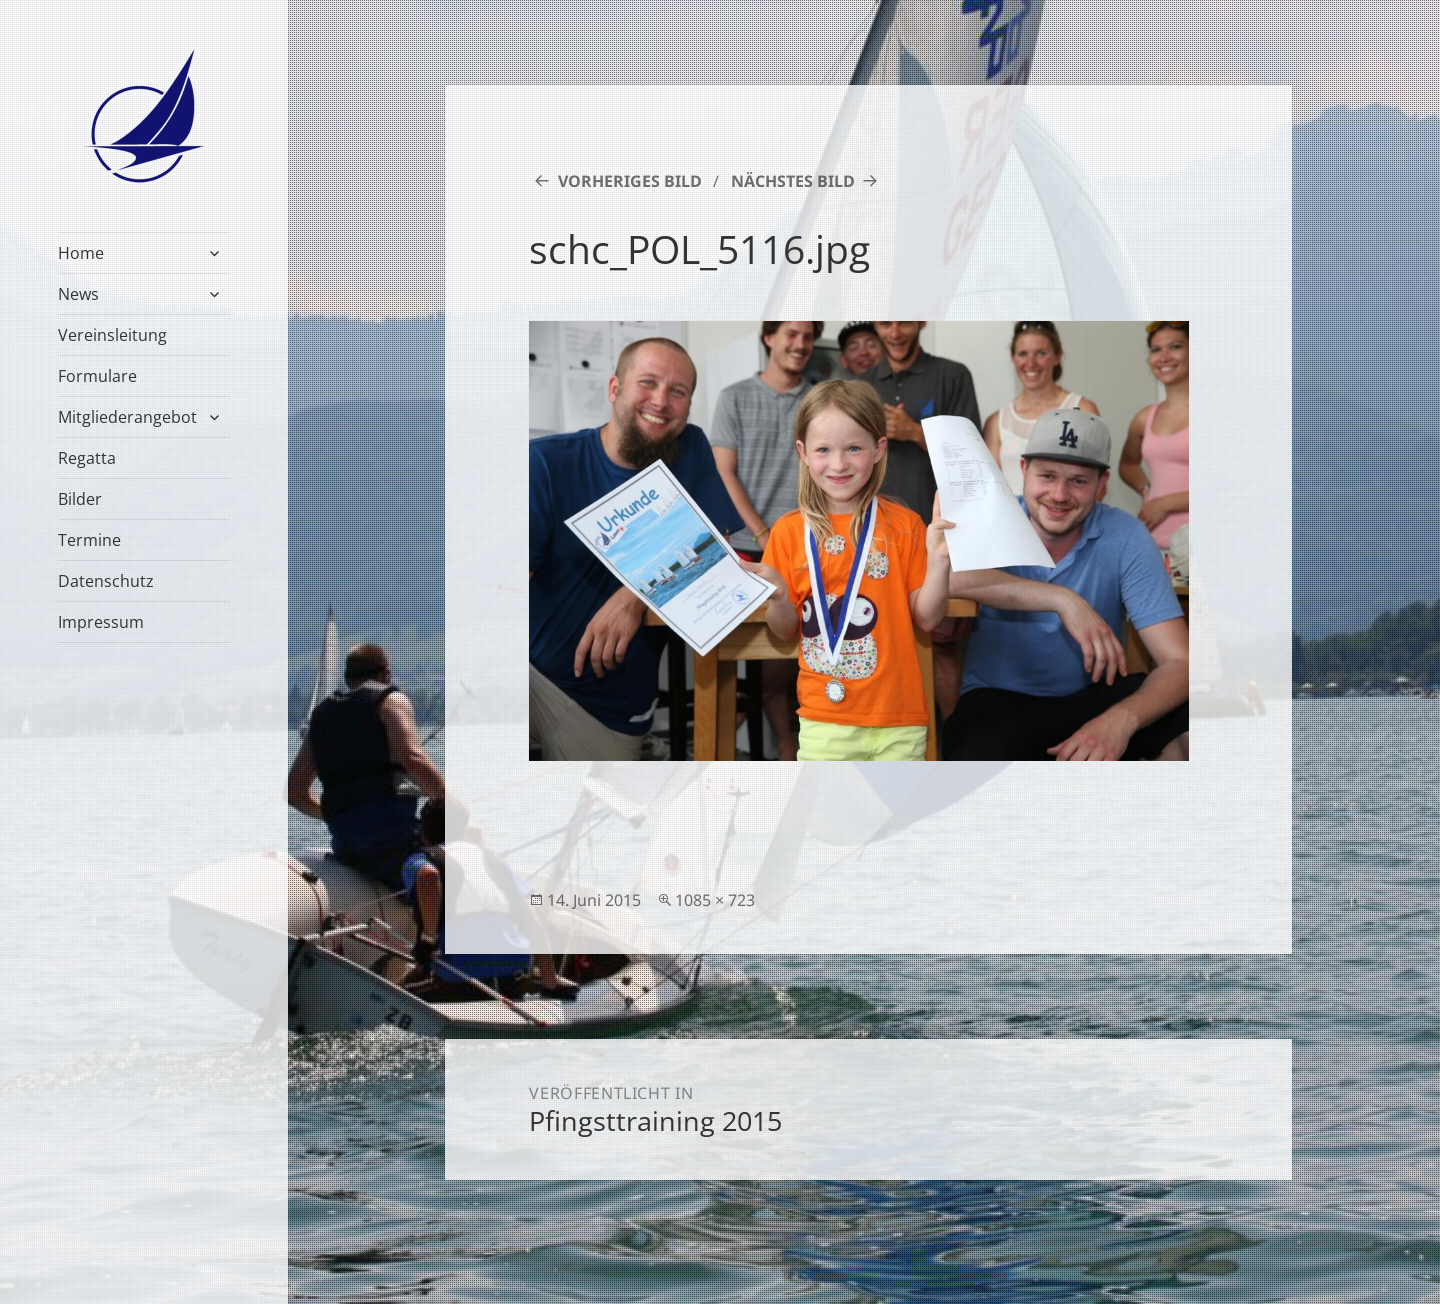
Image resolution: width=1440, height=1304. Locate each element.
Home (81, 253)
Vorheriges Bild (630, 181)
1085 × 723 (715, 900)
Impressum (101, 622)
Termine (89, 540)
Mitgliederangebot (127, 417)
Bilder (80, 499)
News (78, 294)
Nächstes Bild (793, 181)
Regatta (87, 458)
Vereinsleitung (112, 335)
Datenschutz (106, 581)
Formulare (97, 376)
